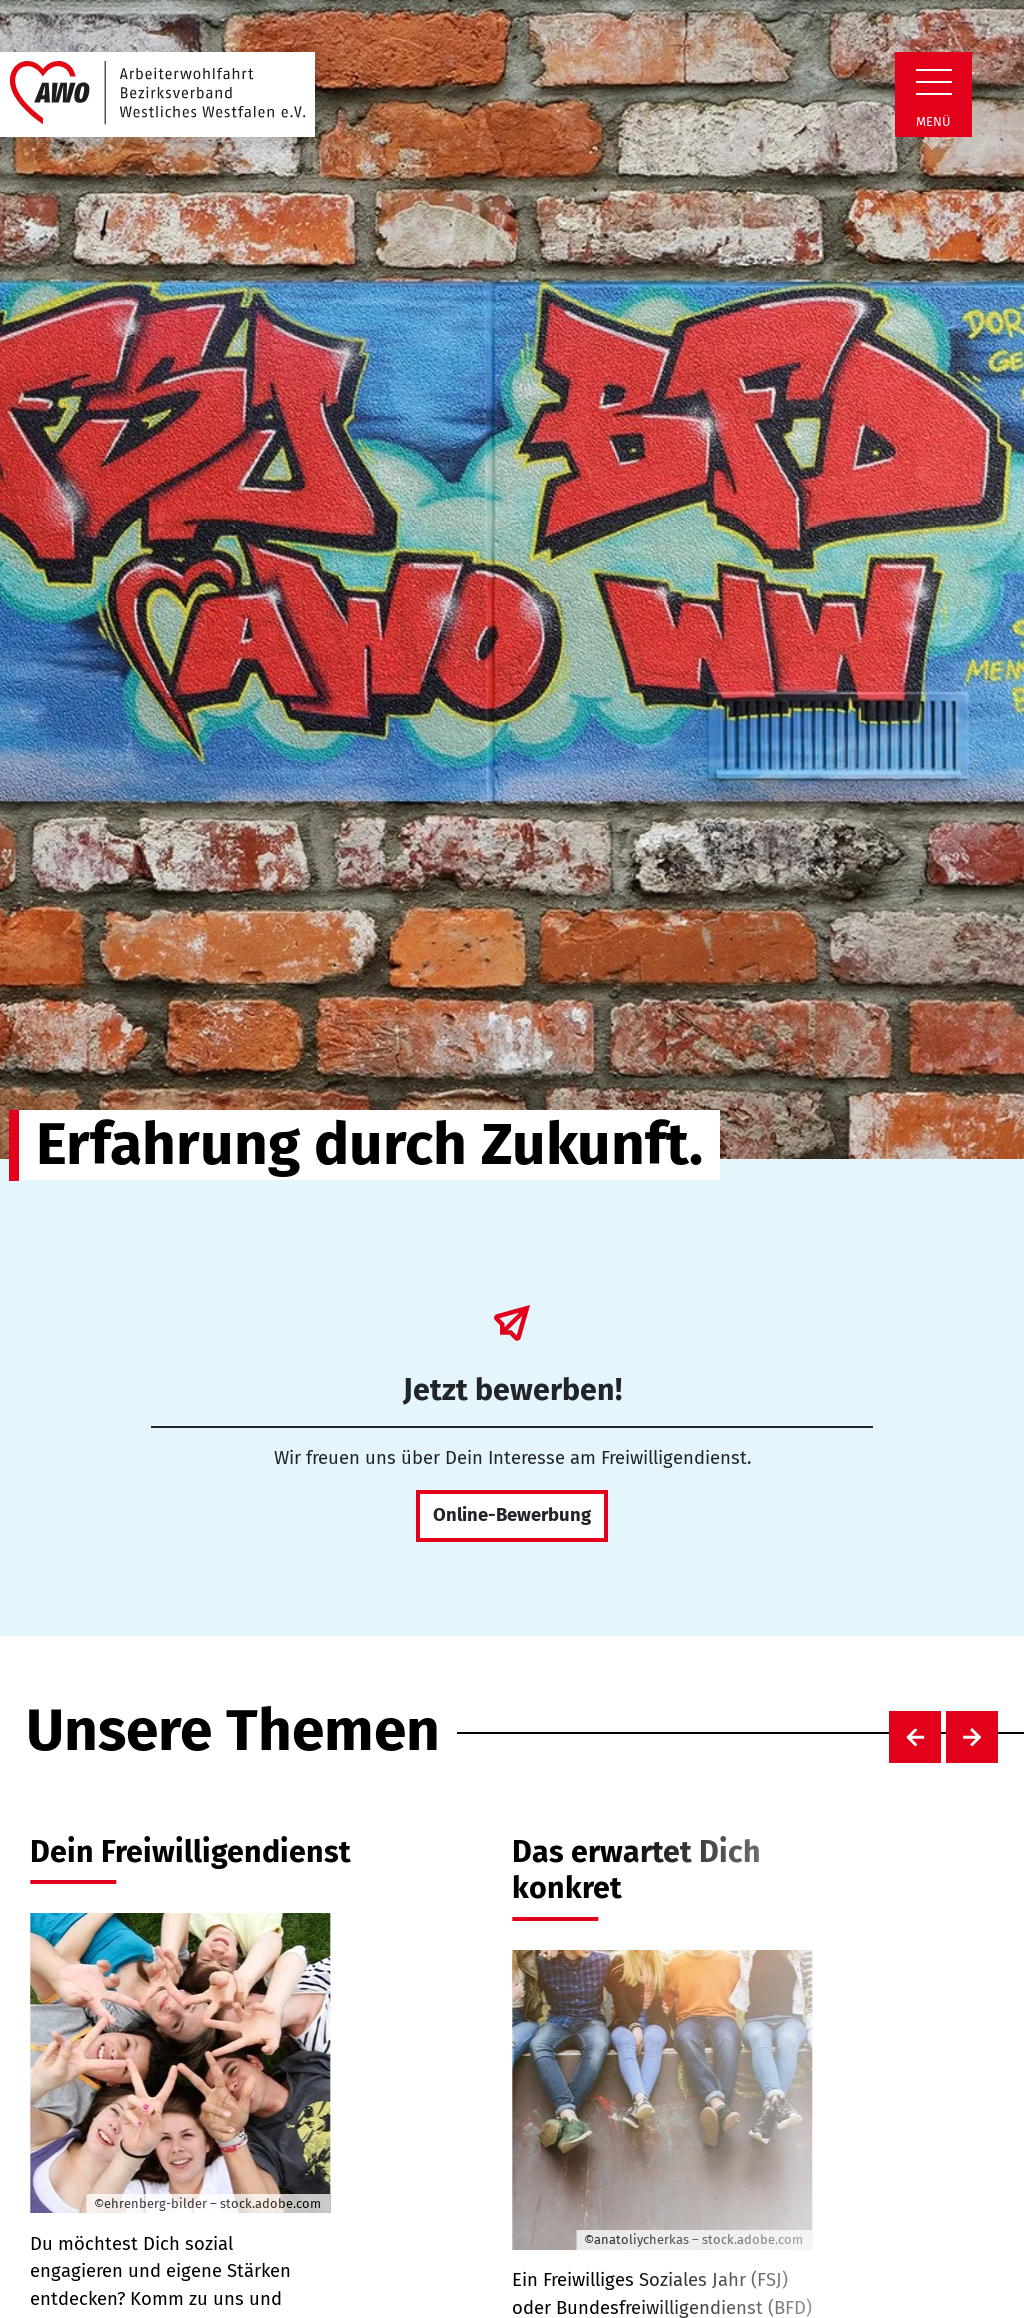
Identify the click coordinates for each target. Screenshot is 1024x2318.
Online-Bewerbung (512, 1515)
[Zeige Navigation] (934, 82)
